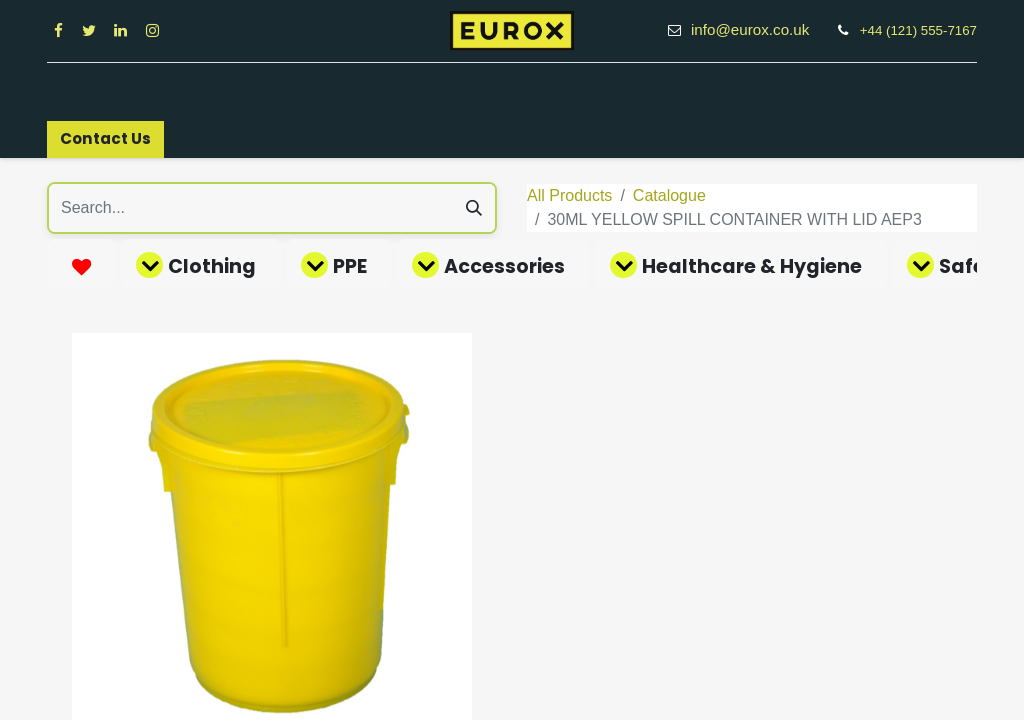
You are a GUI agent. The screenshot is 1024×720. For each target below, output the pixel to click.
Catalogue (669, 195)
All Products (569, 195)
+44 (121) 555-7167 (918, 30)
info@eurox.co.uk (761, 29)
